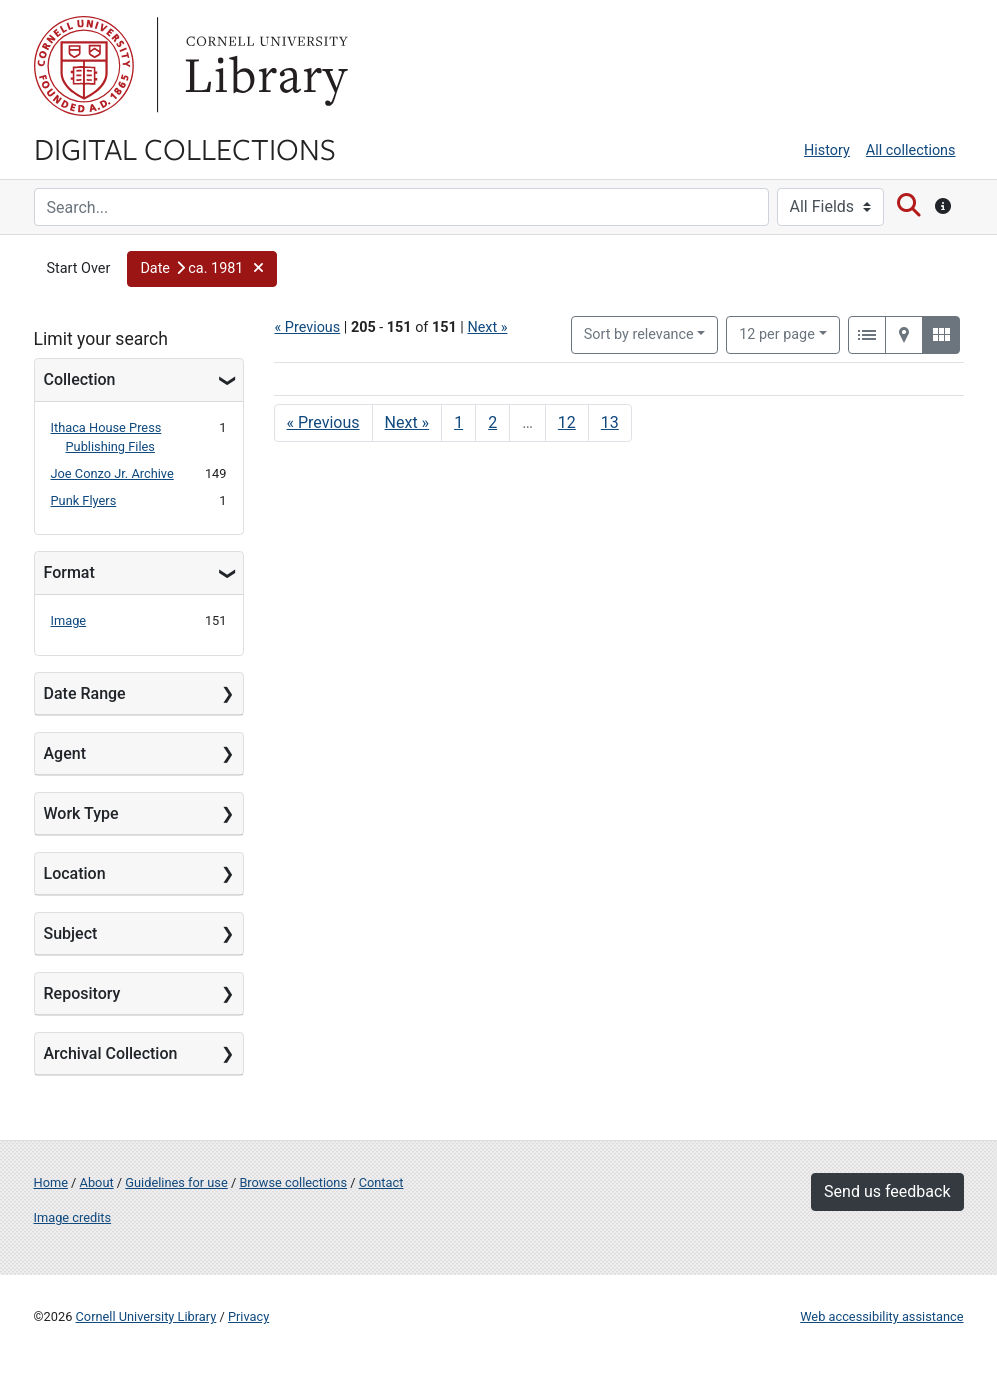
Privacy (248, 1316)
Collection (80, 379)
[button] (201, 269)
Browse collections (293, 1182)
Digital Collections (185, 148)
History (827, 150)
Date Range (85, 693)
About (97, 1182)
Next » (487, 327)
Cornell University (84, 66)
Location (75, 873)
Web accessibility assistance (881, 1316)
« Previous (308, 327)
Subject (71, 933)
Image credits (73, 1217)
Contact (381, 1182)
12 (777, 333)
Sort (639, 334)
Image (69, 620)
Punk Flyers (84, 500)
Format (69, 572)
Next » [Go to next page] (407, 422)
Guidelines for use (176, 1182)
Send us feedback (887, 1191)
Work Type (81, 813)
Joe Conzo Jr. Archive (112, 473)
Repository (82, 993)
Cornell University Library (146, 1316)
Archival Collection (111, 1053)
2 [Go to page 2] (492, 422)
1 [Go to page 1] (458, 422)
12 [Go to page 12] (567, 422)
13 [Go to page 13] (610, 422)
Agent (65, 753)
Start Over (79, 268)
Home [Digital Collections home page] (51, 1182)
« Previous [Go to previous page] (323, 422)
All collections (911, 150)
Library (264, 66)
